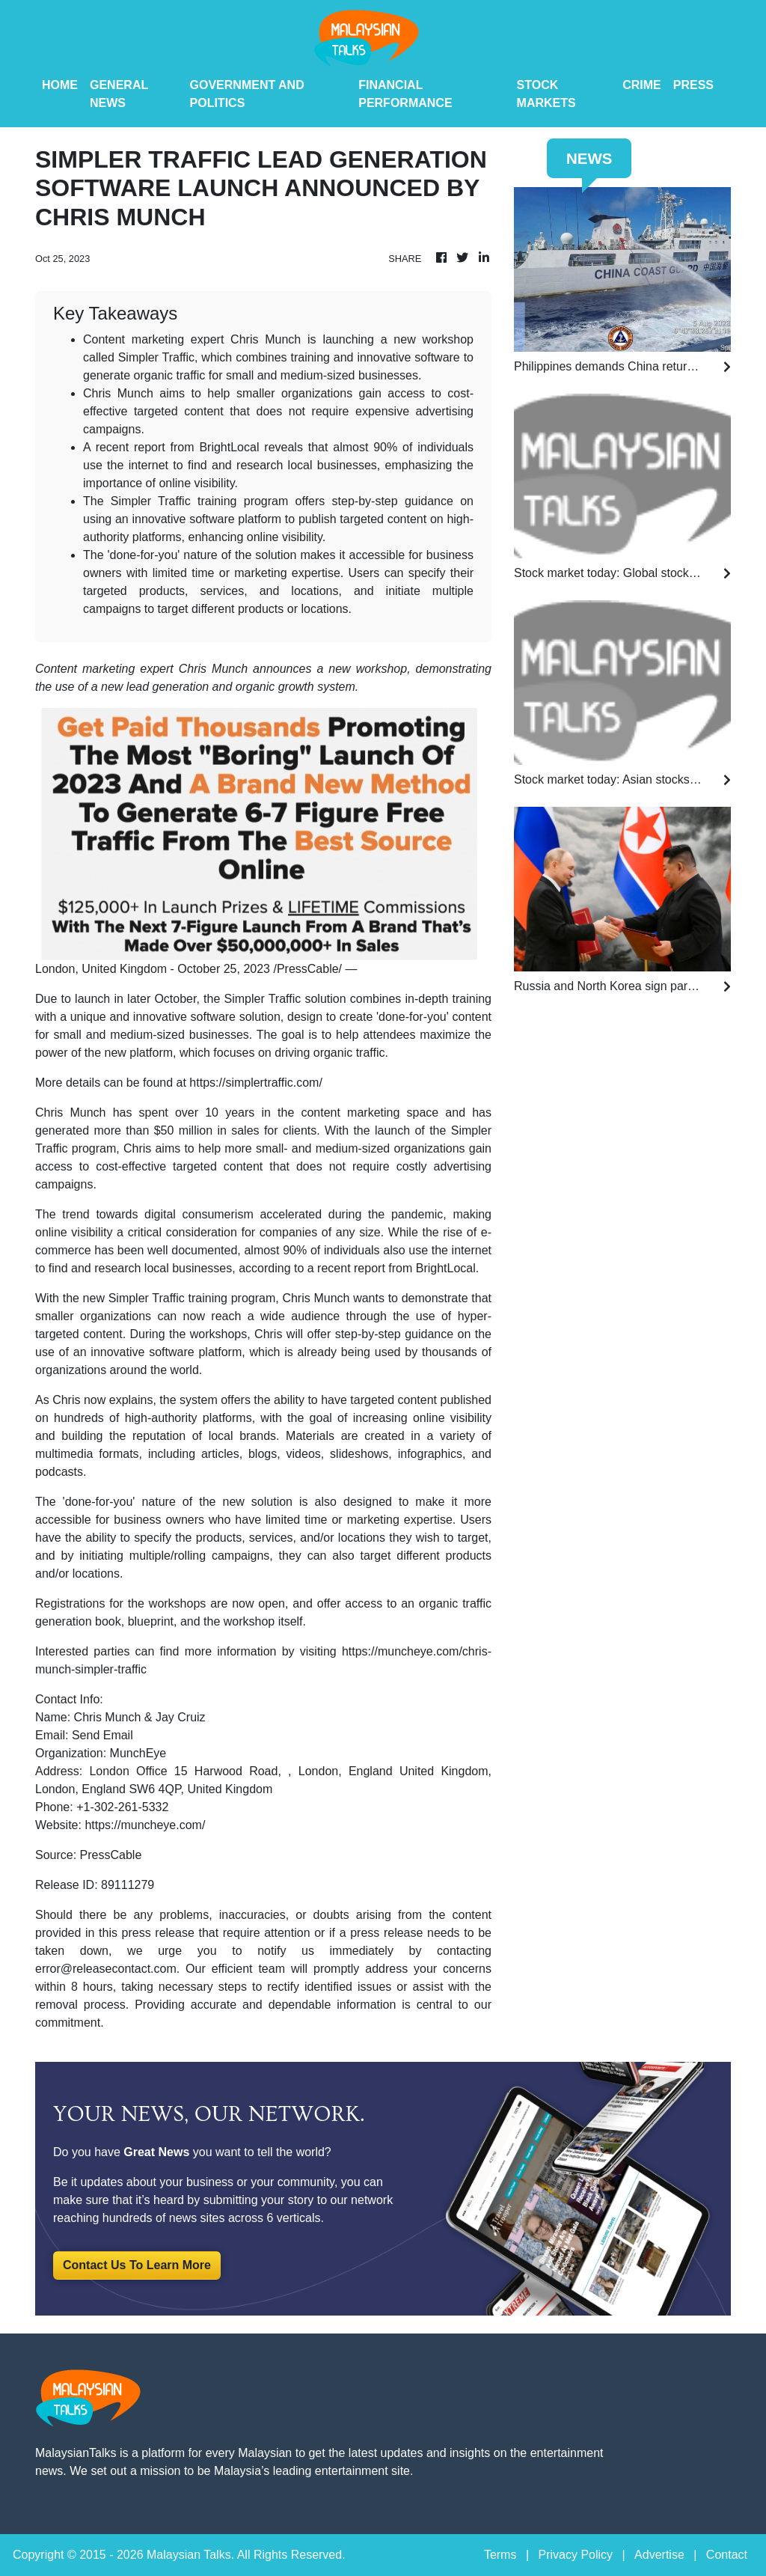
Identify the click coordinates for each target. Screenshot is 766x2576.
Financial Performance (405, 94)
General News (119, 94)
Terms (500, 2554)
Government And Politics (247, 94)
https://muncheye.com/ (145, 1825)
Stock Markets (546, 94)
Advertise (659, 2554)
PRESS (693, 85)
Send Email (102, 1735)
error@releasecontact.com (106, 1968)
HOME (60, 85)
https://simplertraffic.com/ (255, 1082)
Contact (726, 2554)
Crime (641, 85)
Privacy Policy (575, 2554)
